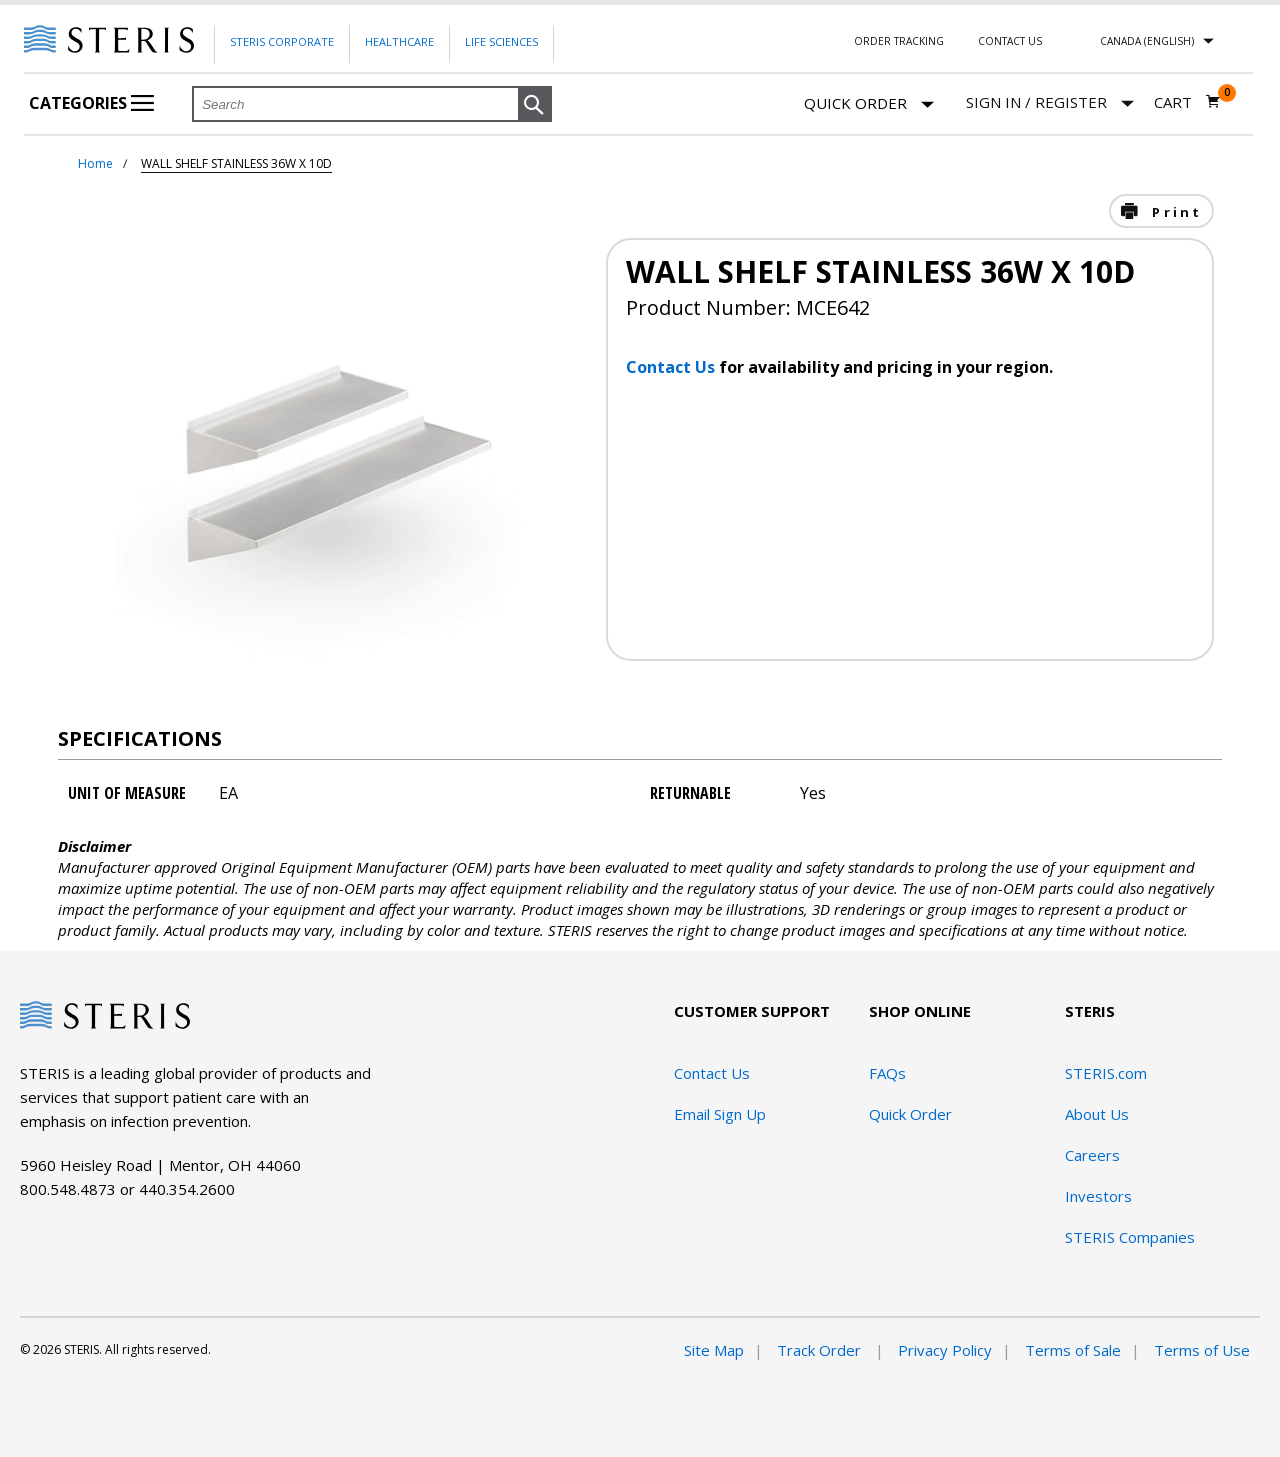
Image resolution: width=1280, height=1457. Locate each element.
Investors (1098, 1196)
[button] (535, 105)
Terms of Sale (1073, 1350)
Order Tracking (899, 41)
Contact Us (1010, 41)
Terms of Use (1202, 1350)
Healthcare (399, 41)
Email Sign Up (720, 1114)
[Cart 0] (1187, 102)
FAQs (887, 1073)
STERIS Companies (1130, 1237)
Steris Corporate (282, 41)
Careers (1092, 1155)
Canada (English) (1147, 41)
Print (1174, 212)
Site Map (714, 1350)
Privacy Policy (945, 1350)
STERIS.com (1106, 1073)
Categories (91, 103)
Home (95, 163)
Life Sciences (501, 41)
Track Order (821, 1350)
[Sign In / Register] (1050, 102)
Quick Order (869, 104)
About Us (1097, 1114)
